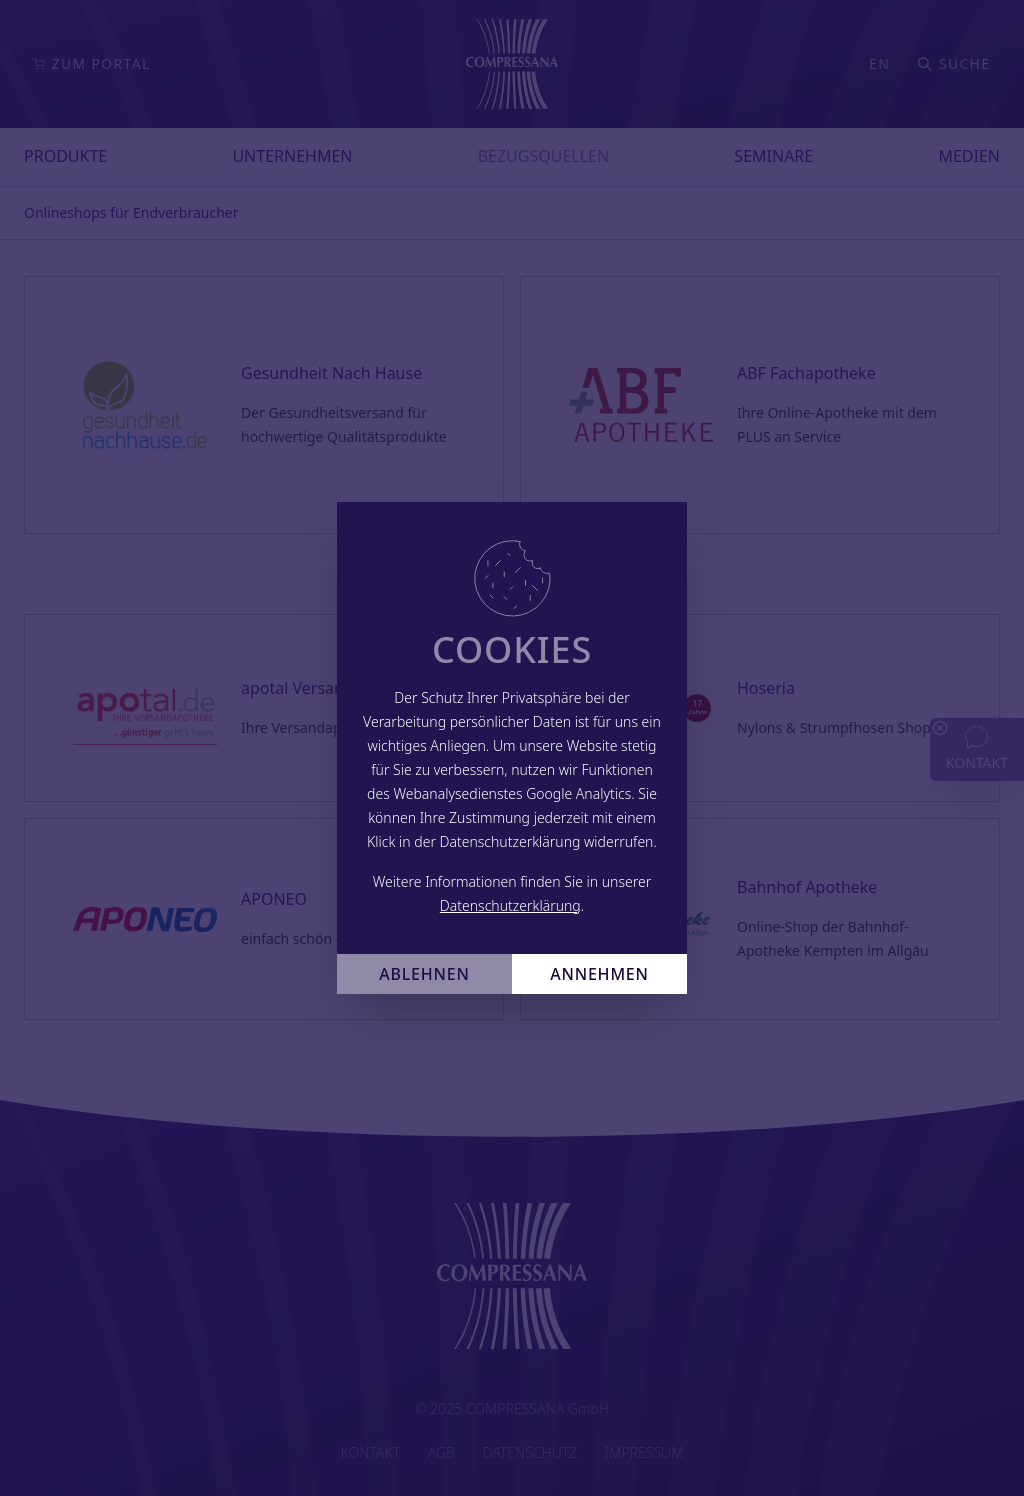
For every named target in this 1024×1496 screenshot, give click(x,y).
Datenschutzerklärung (510, 905)
